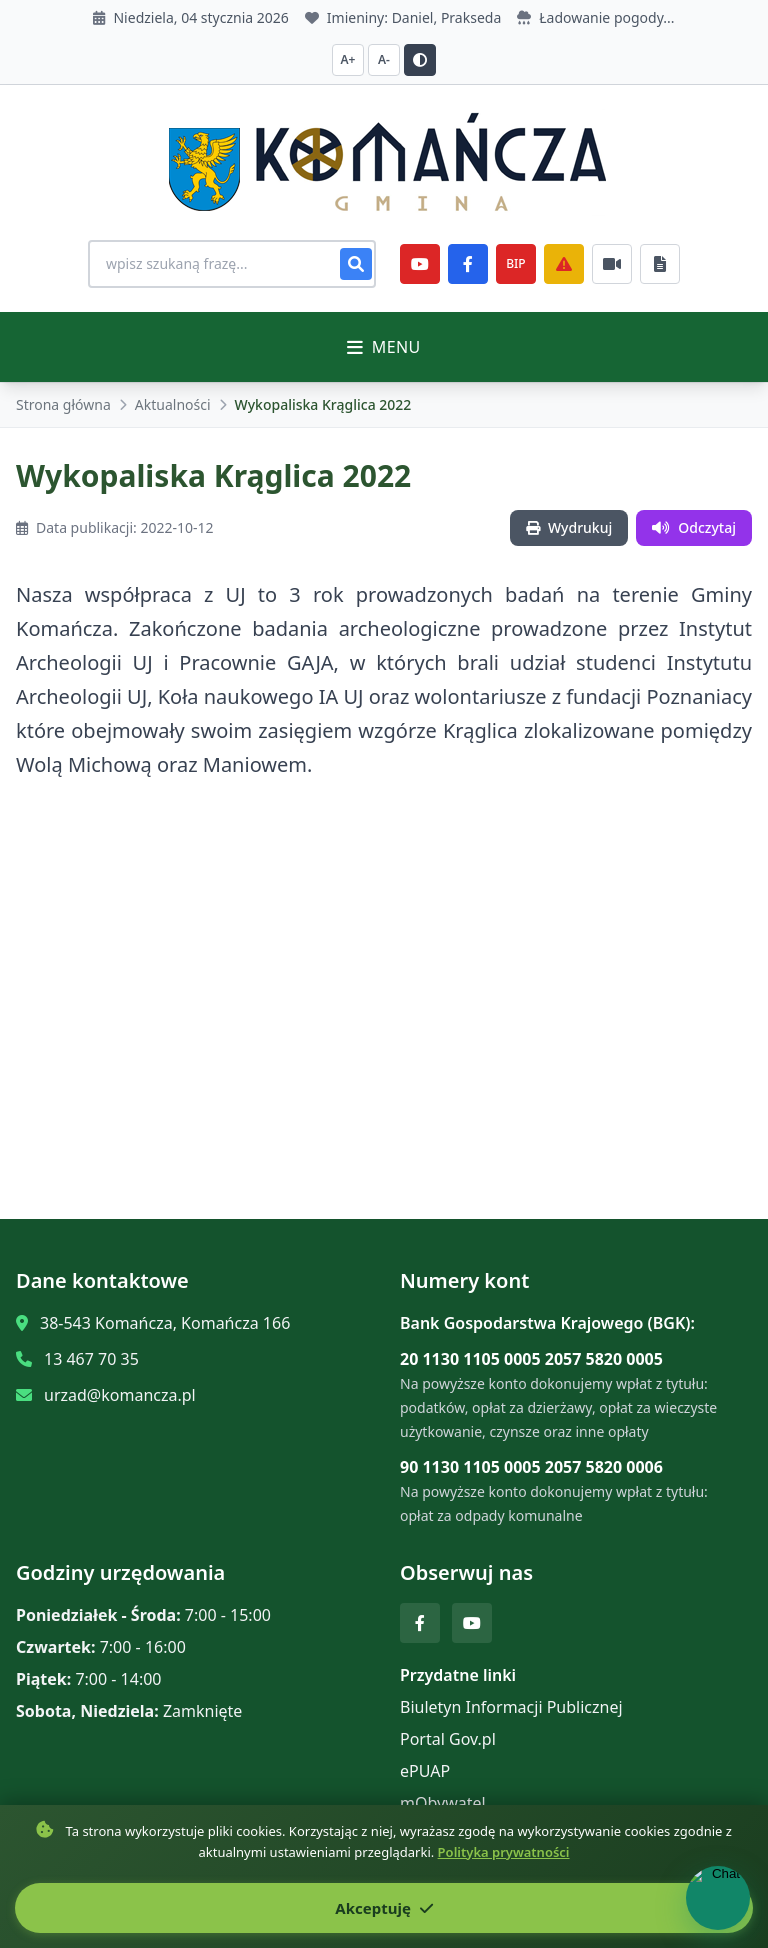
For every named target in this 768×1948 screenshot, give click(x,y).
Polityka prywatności (504, 1852)
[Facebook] (468, 264)
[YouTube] (420, 264)
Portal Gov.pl (448, 1739)
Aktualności (173, 404)
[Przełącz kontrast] (420, 60)
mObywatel (443, 1803)
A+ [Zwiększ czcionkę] (348, 59)
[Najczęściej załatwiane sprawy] (612, 264)
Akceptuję (383, 1908)
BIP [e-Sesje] (515, 263)
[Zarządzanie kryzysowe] (564, 264)
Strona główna (63, 404)
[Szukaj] (356, 264)
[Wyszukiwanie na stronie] (232, 264)
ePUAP (425, 1771)
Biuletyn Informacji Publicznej (511, 1707)
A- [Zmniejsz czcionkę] (384, 59)
